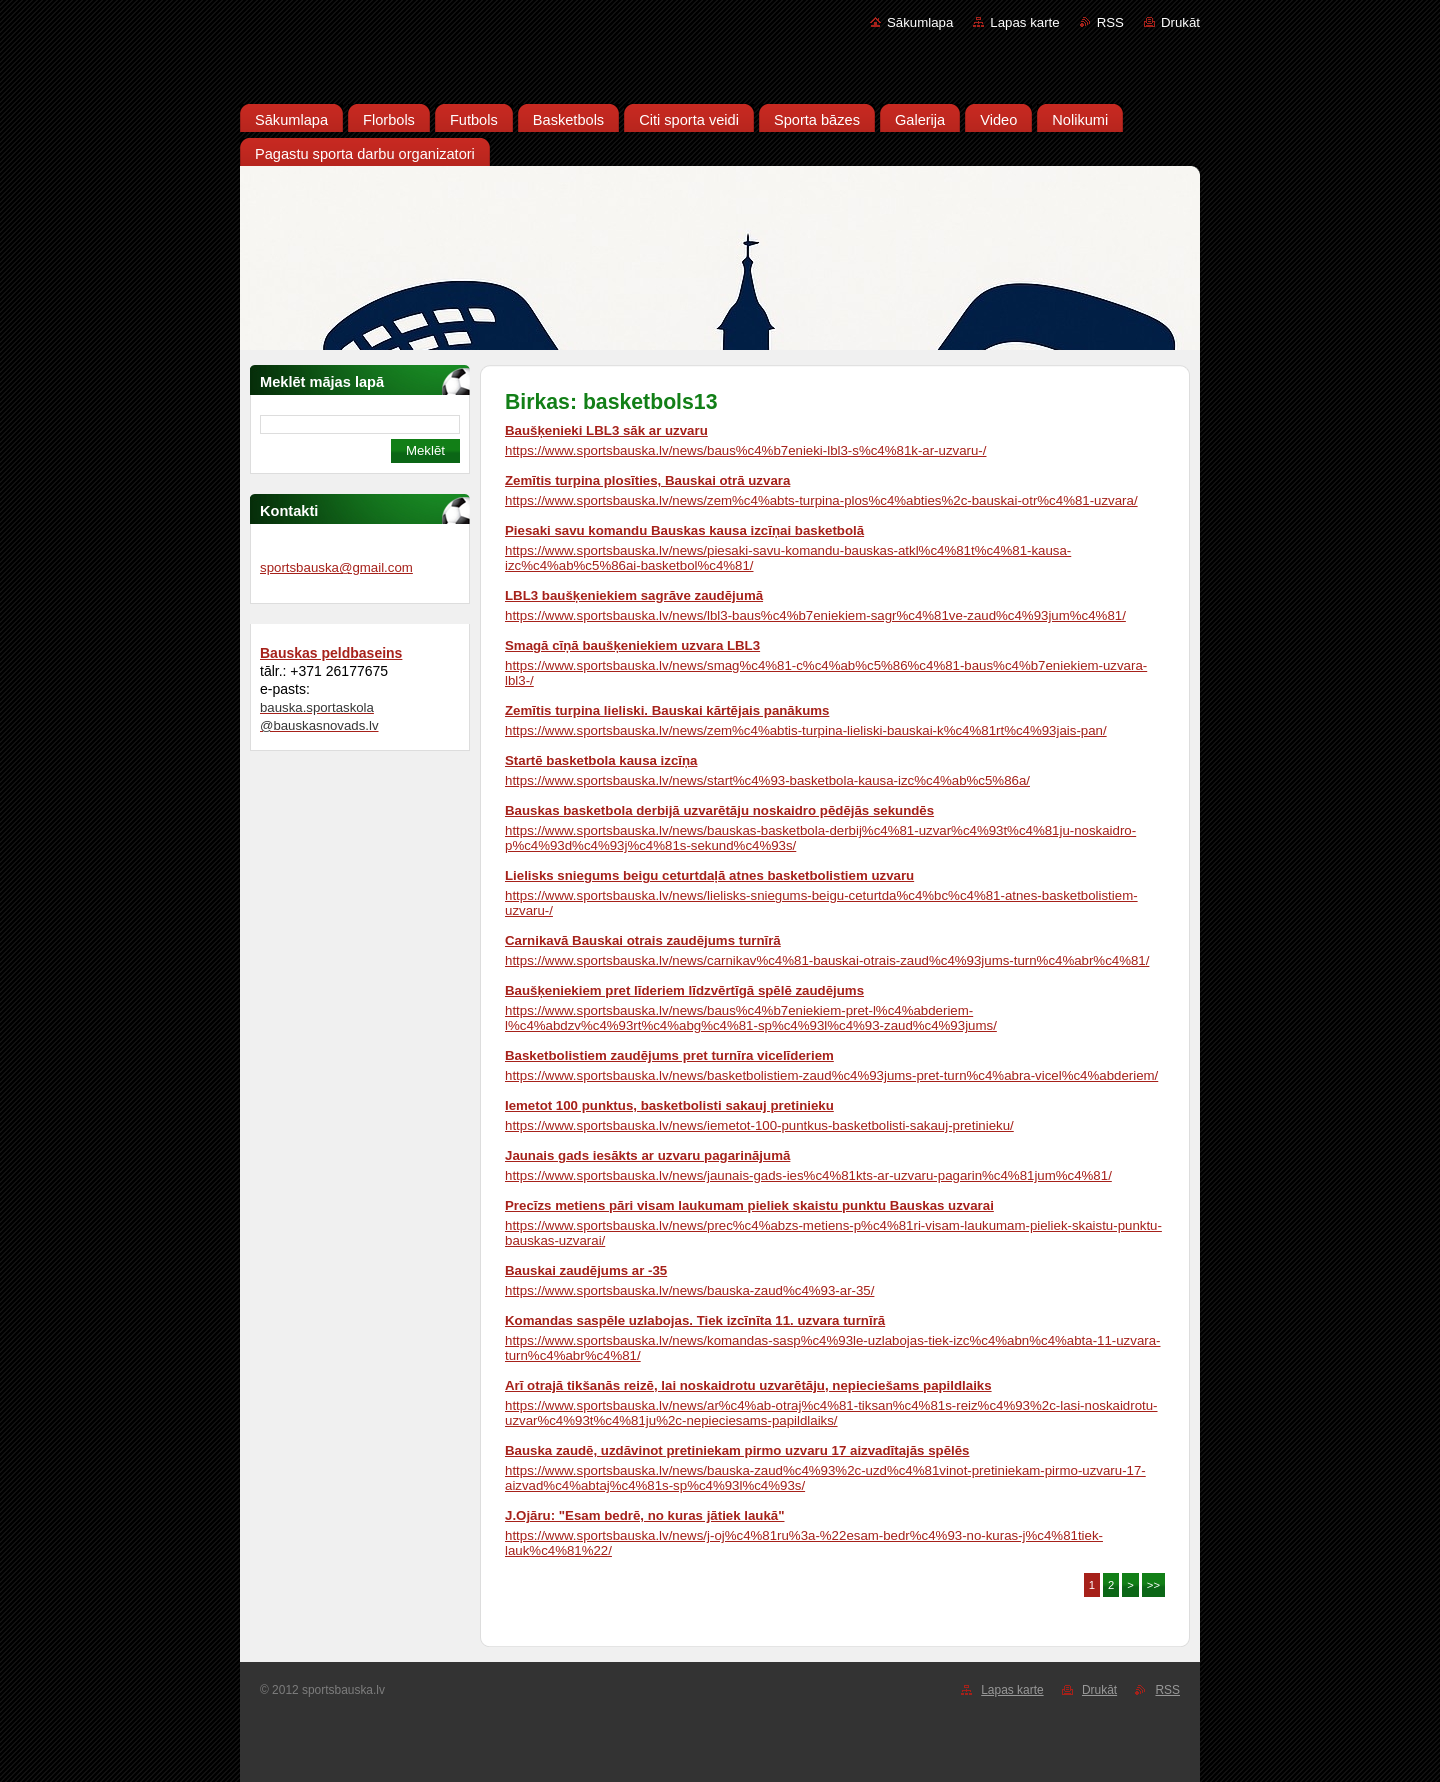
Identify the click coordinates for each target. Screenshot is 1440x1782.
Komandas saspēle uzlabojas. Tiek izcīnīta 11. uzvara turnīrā (695, 1320)
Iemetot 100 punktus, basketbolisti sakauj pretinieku (669, 1105)
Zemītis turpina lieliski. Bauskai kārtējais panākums (667, 710)
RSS (1110, 22)
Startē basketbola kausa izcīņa (601, 760)
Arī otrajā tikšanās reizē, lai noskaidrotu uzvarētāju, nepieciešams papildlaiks (748, 1385)
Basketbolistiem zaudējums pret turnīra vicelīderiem (669, 1055)
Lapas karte (1024, 22)
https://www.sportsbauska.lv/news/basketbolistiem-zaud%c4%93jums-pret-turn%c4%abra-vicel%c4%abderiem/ (831, 1075)
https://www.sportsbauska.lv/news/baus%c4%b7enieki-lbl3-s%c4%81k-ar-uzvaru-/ (745, 450)
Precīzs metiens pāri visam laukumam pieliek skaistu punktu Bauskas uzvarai (749, 1205)
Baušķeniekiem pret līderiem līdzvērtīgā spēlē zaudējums (684, 990)
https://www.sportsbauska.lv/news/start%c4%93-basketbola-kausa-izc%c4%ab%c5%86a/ (767, 780)
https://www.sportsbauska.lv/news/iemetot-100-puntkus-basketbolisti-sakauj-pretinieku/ (759, 1125)
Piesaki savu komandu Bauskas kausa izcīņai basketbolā (684, 530)
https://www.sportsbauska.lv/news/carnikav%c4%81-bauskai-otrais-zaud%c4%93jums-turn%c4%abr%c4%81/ (827, 960)
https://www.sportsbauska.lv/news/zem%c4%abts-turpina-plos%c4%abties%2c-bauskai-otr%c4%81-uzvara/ (821, 500)
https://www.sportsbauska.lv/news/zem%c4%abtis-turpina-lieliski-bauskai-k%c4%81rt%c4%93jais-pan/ (806, 730)
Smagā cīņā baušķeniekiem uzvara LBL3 (632, 645)
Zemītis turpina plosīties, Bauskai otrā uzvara (647, 480)
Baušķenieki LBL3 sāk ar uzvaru (606, 430)
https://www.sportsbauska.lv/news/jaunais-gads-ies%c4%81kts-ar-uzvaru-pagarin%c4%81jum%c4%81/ (808, 1175)
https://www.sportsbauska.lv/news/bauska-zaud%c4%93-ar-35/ (689, 1290)
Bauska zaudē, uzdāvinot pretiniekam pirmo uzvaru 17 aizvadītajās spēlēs (737, 1450)
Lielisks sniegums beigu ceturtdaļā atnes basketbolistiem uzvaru (709, 875)
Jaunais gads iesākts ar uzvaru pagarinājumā (647, 1155)
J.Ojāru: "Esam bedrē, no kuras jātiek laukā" (644, 1515)
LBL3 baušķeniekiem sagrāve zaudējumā (634, 595)
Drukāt (1180, 22)
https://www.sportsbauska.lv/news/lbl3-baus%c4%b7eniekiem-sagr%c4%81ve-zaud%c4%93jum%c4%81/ (815, 615)
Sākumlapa (920, 22)
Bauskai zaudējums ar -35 (586, 1270)
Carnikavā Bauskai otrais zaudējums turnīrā (643, 940)
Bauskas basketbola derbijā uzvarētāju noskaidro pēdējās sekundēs (719, 810)
